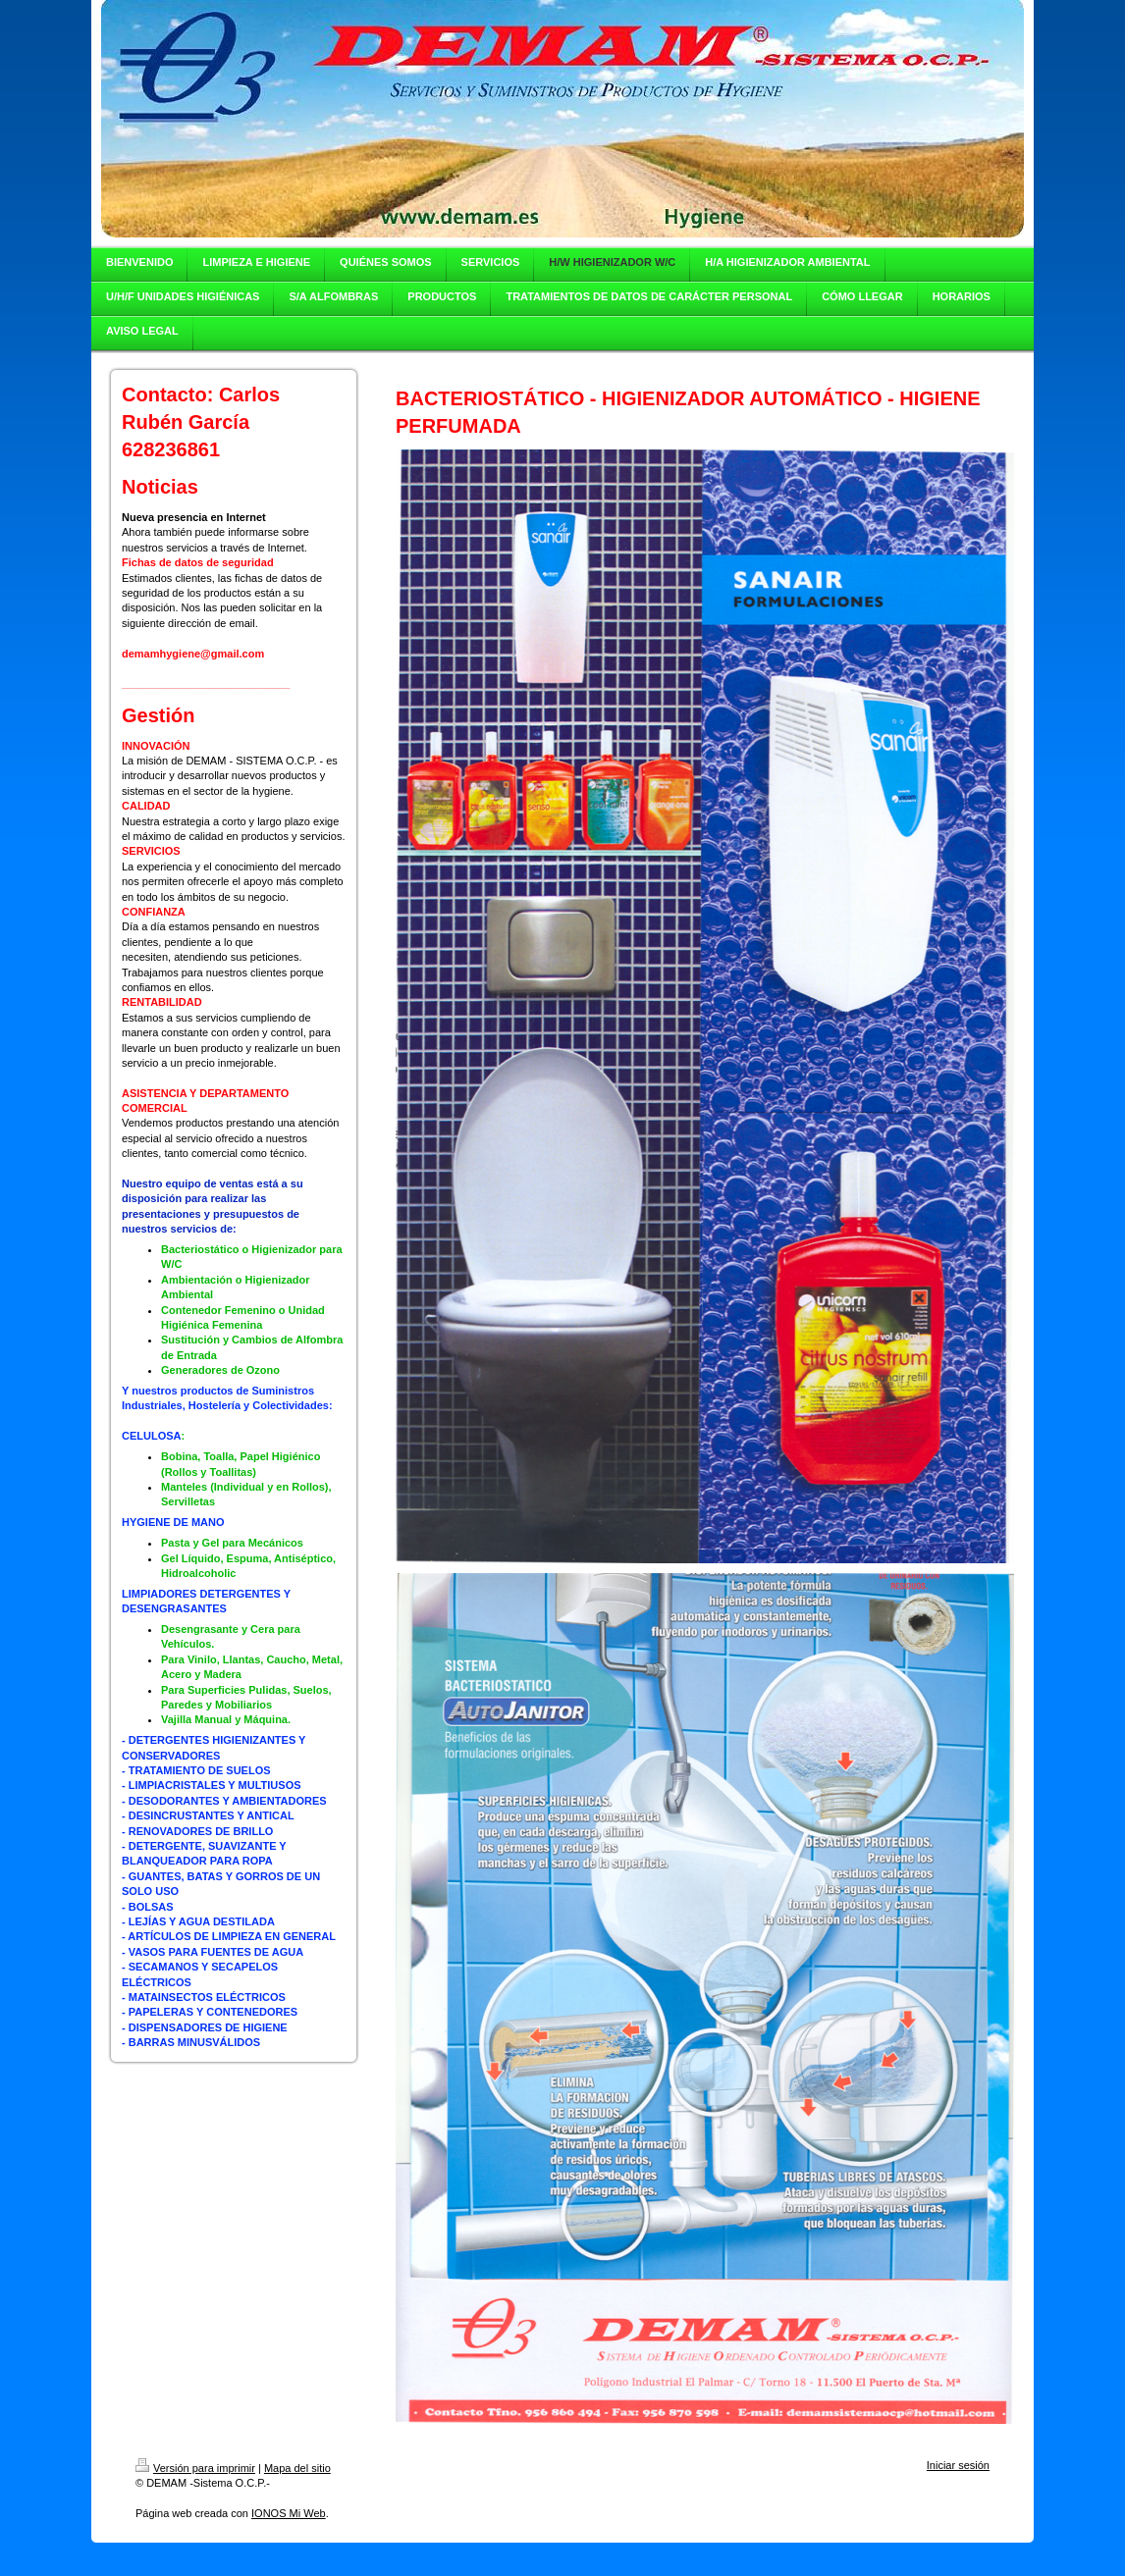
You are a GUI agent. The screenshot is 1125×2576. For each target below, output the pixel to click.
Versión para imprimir (195, 2468)
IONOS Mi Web (288, 2513)
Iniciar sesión (958, 2465)
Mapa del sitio (297, 2468)
